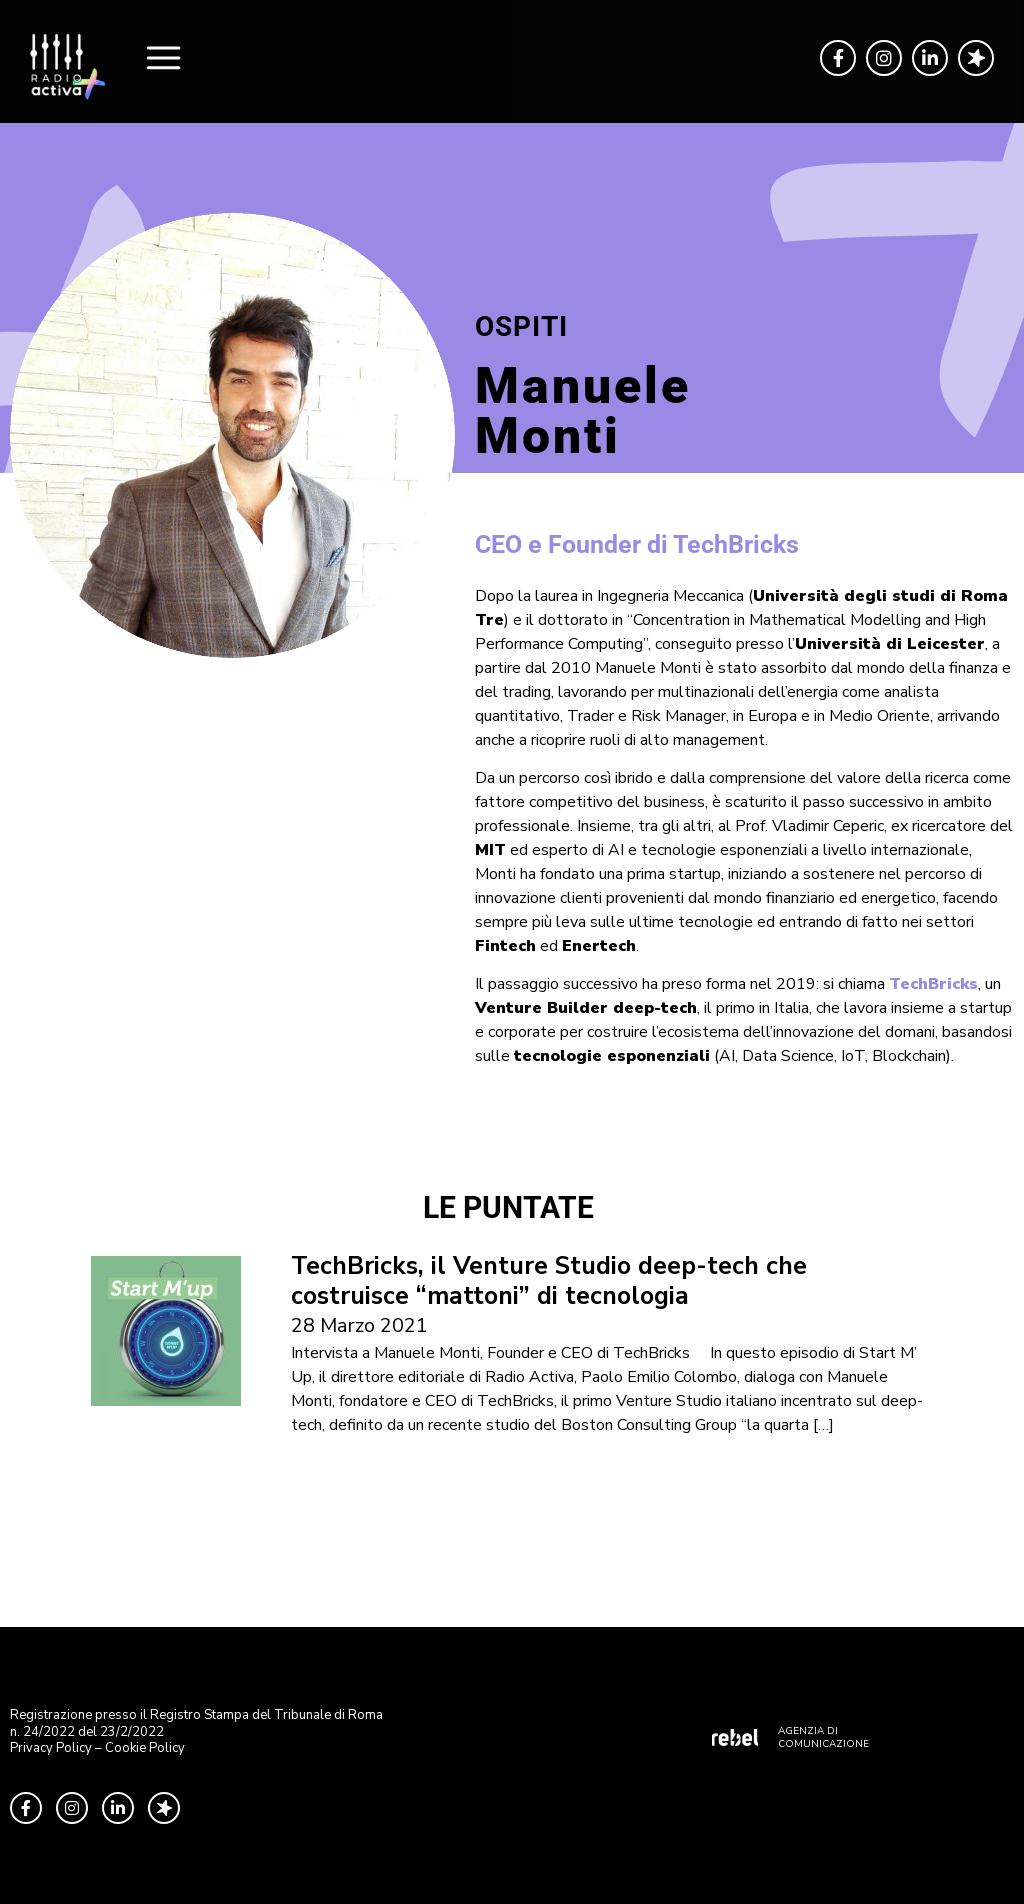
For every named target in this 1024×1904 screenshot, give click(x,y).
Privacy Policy (51, 1748)
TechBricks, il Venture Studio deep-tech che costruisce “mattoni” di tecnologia (549, 1281)
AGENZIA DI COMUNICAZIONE (823, 1737)
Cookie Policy (145, 1748)
